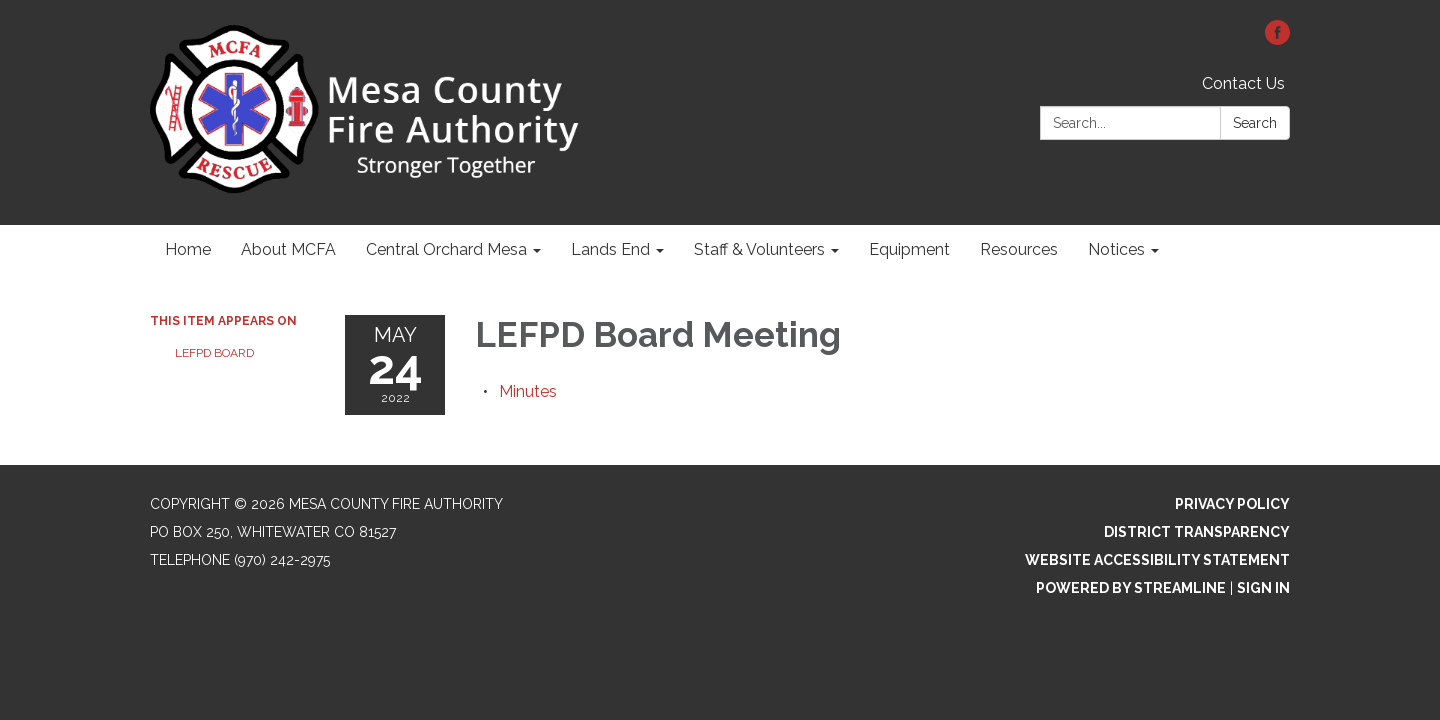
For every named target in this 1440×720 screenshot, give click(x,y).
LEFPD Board (214, 353)
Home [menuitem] (188, 249)
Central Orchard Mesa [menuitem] (446, 249)
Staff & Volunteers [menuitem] (759, 249)
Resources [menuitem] (1019, 249)
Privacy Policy (1232, 504)
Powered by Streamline (1131, 588)
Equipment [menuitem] (909, 249)
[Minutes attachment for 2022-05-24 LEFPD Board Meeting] (528, 391)
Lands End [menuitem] (610, 249)
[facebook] (1277, 39)
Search (1255, 123)
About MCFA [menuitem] (288, 249)
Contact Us (1243, 83)
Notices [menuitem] (1116, 249)
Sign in (1263, 588)
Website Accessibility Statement (1157, 560)
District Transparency (1197, 532)
